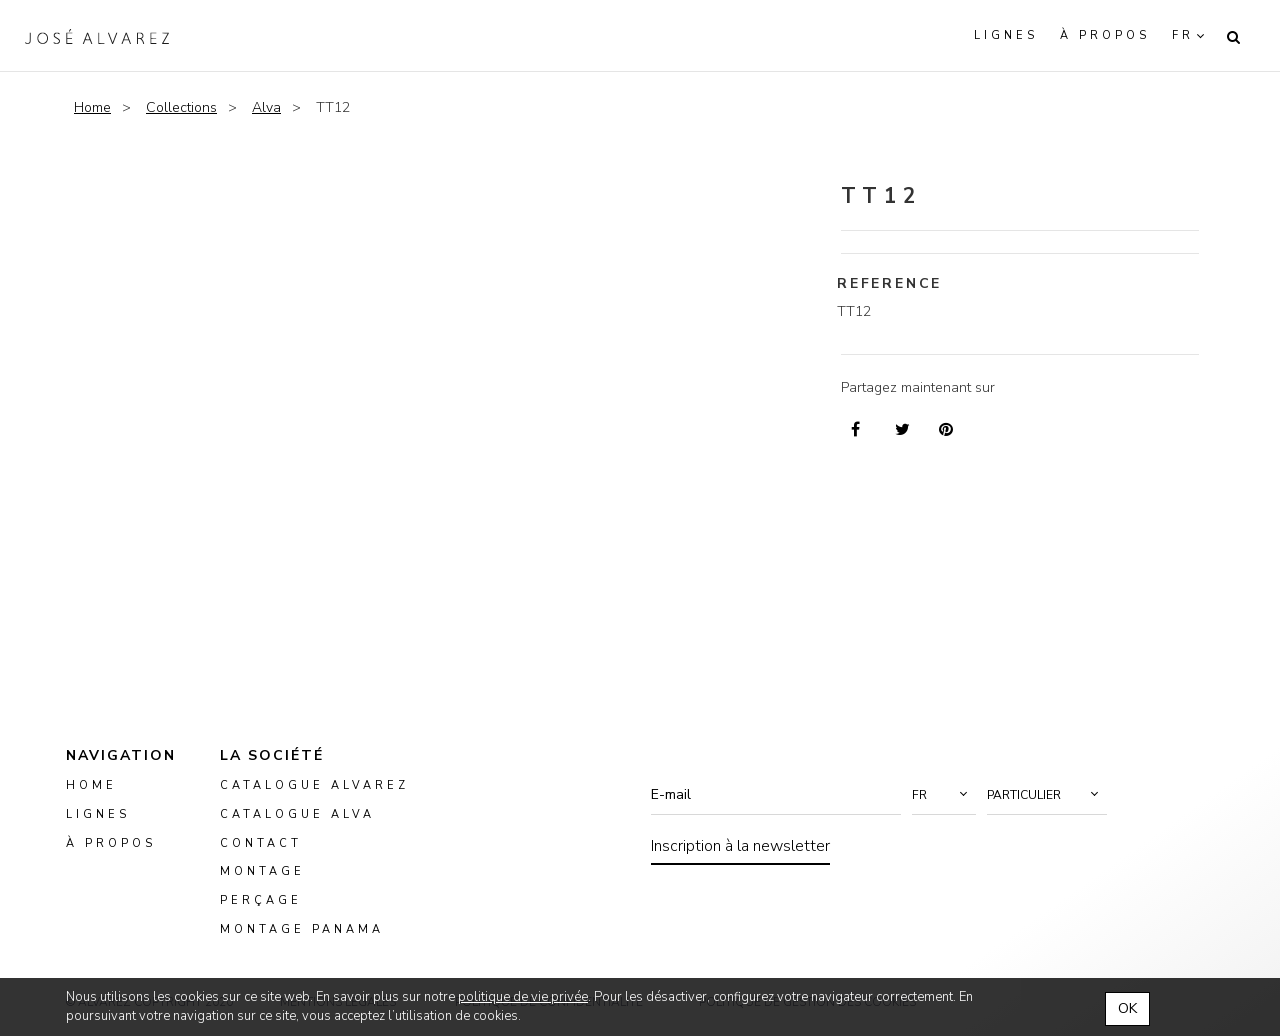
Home (92, 107)
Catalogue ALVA (297, 814)
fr (1183, 35)
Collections (181, 107)
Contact (261, 843)
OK (1127, 1008)
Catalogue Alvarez (314, 785)
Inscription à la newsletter (740, 846)
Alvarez (97, 36)
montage (262, 872)
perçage (261, 900)
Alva (266, 107)
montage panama (302, 929)
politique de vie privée (523, 997)
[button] (944, 795)
